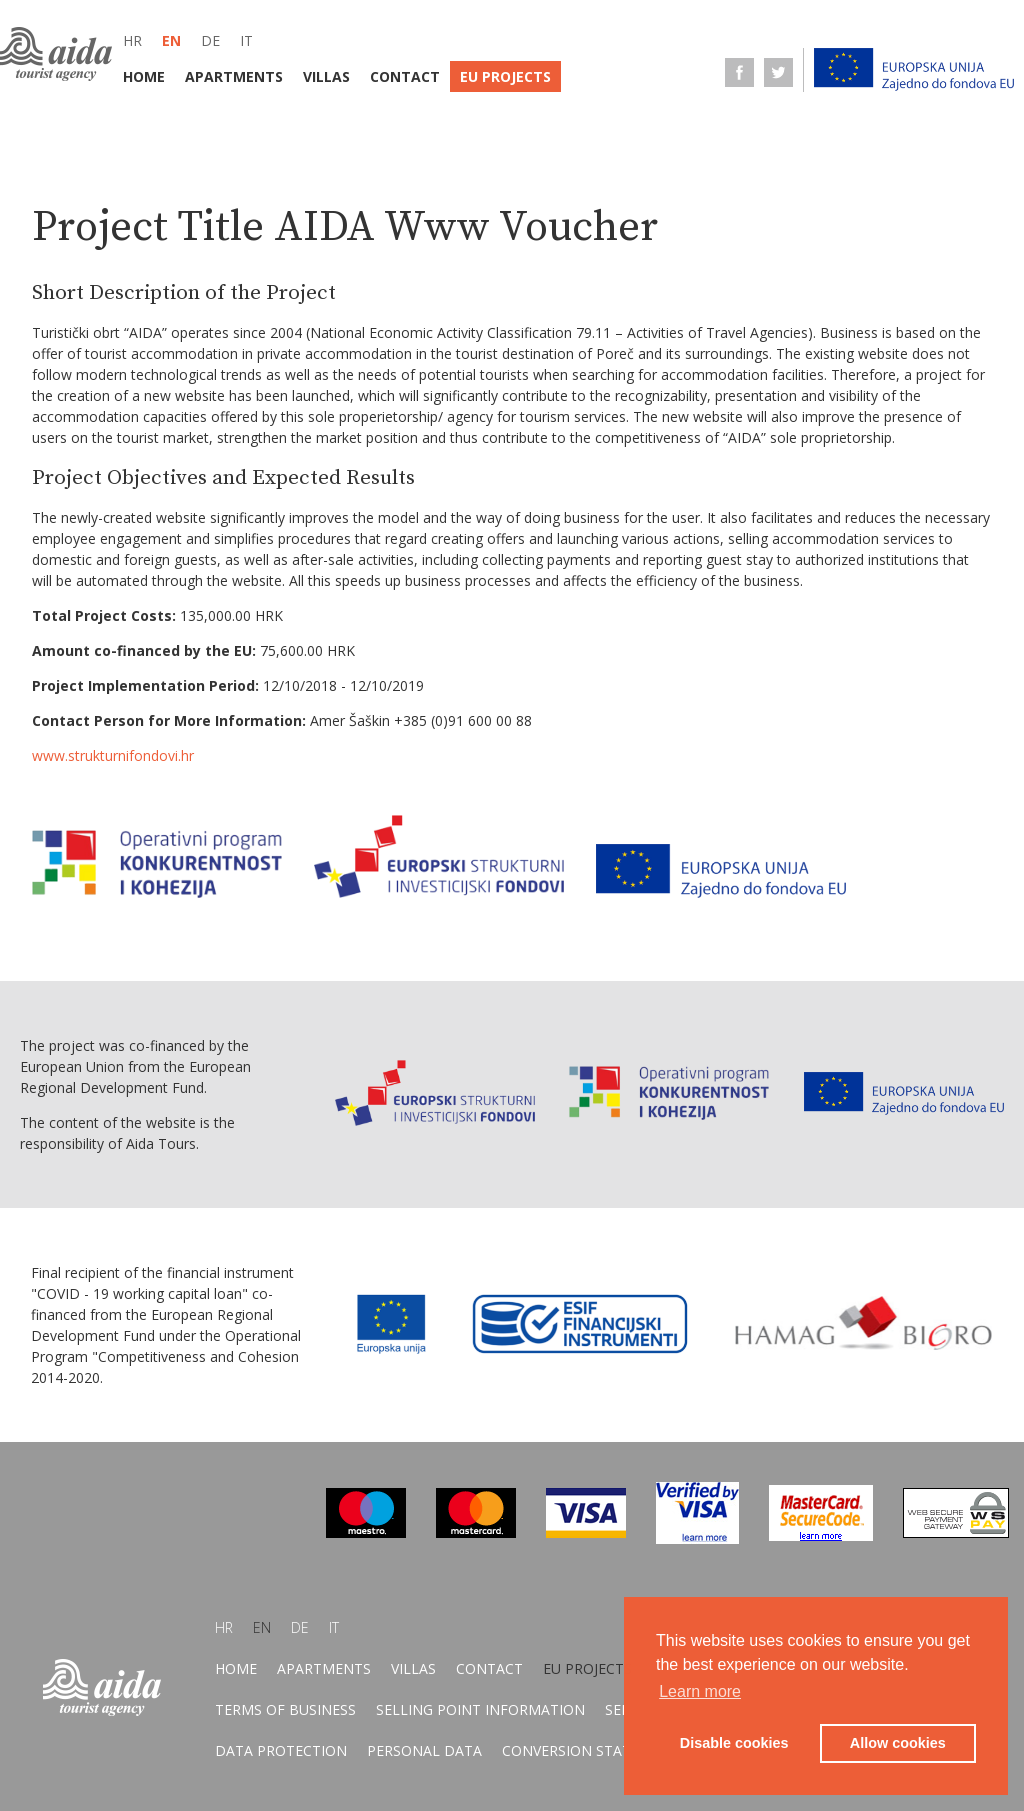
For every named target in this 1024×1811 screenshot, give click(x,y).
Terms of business (285, 1709)
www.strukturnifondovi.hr (113, 755)
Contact (405, 76)
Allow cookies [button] (898, 1743)
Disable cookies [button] (734, 1743)
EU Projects (505, 76)
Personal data (424, 1750)
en (171, 40)
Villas (326, 76)
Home (144, 76)
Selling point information (480, 1709)
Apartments (234, 76)
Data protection (281, 1750)
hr (132, 40)
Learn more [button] (700, 1691)
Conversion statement (591, 1750)
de (210, 40)
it (246, 40)
